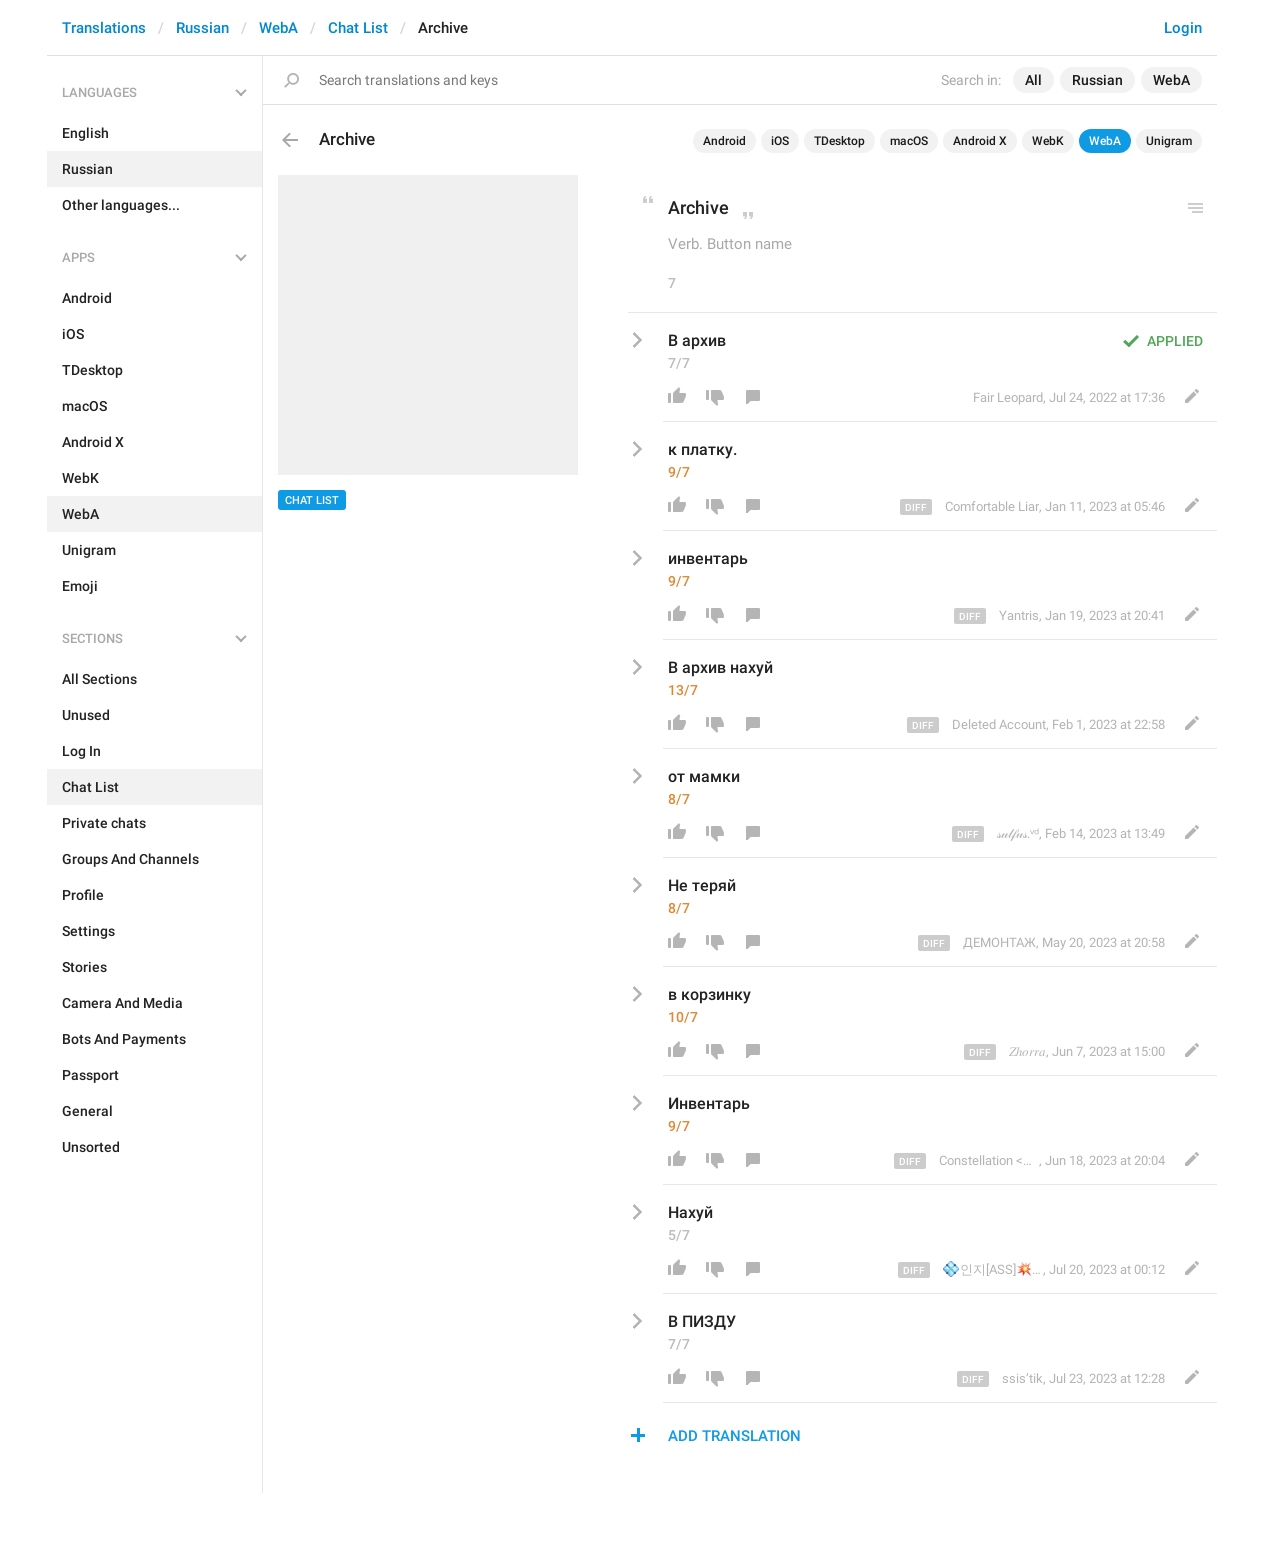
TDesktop (839, 141)
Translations (104, 28)
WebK (1048, 141)
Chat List (358, 28)
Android (724, 141)
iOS (780, 141)
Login (1183, 28)
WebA (278, 28)
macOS (909, 141)
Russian (202, 28)
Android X (980, 141)
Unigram (1169, 141)
